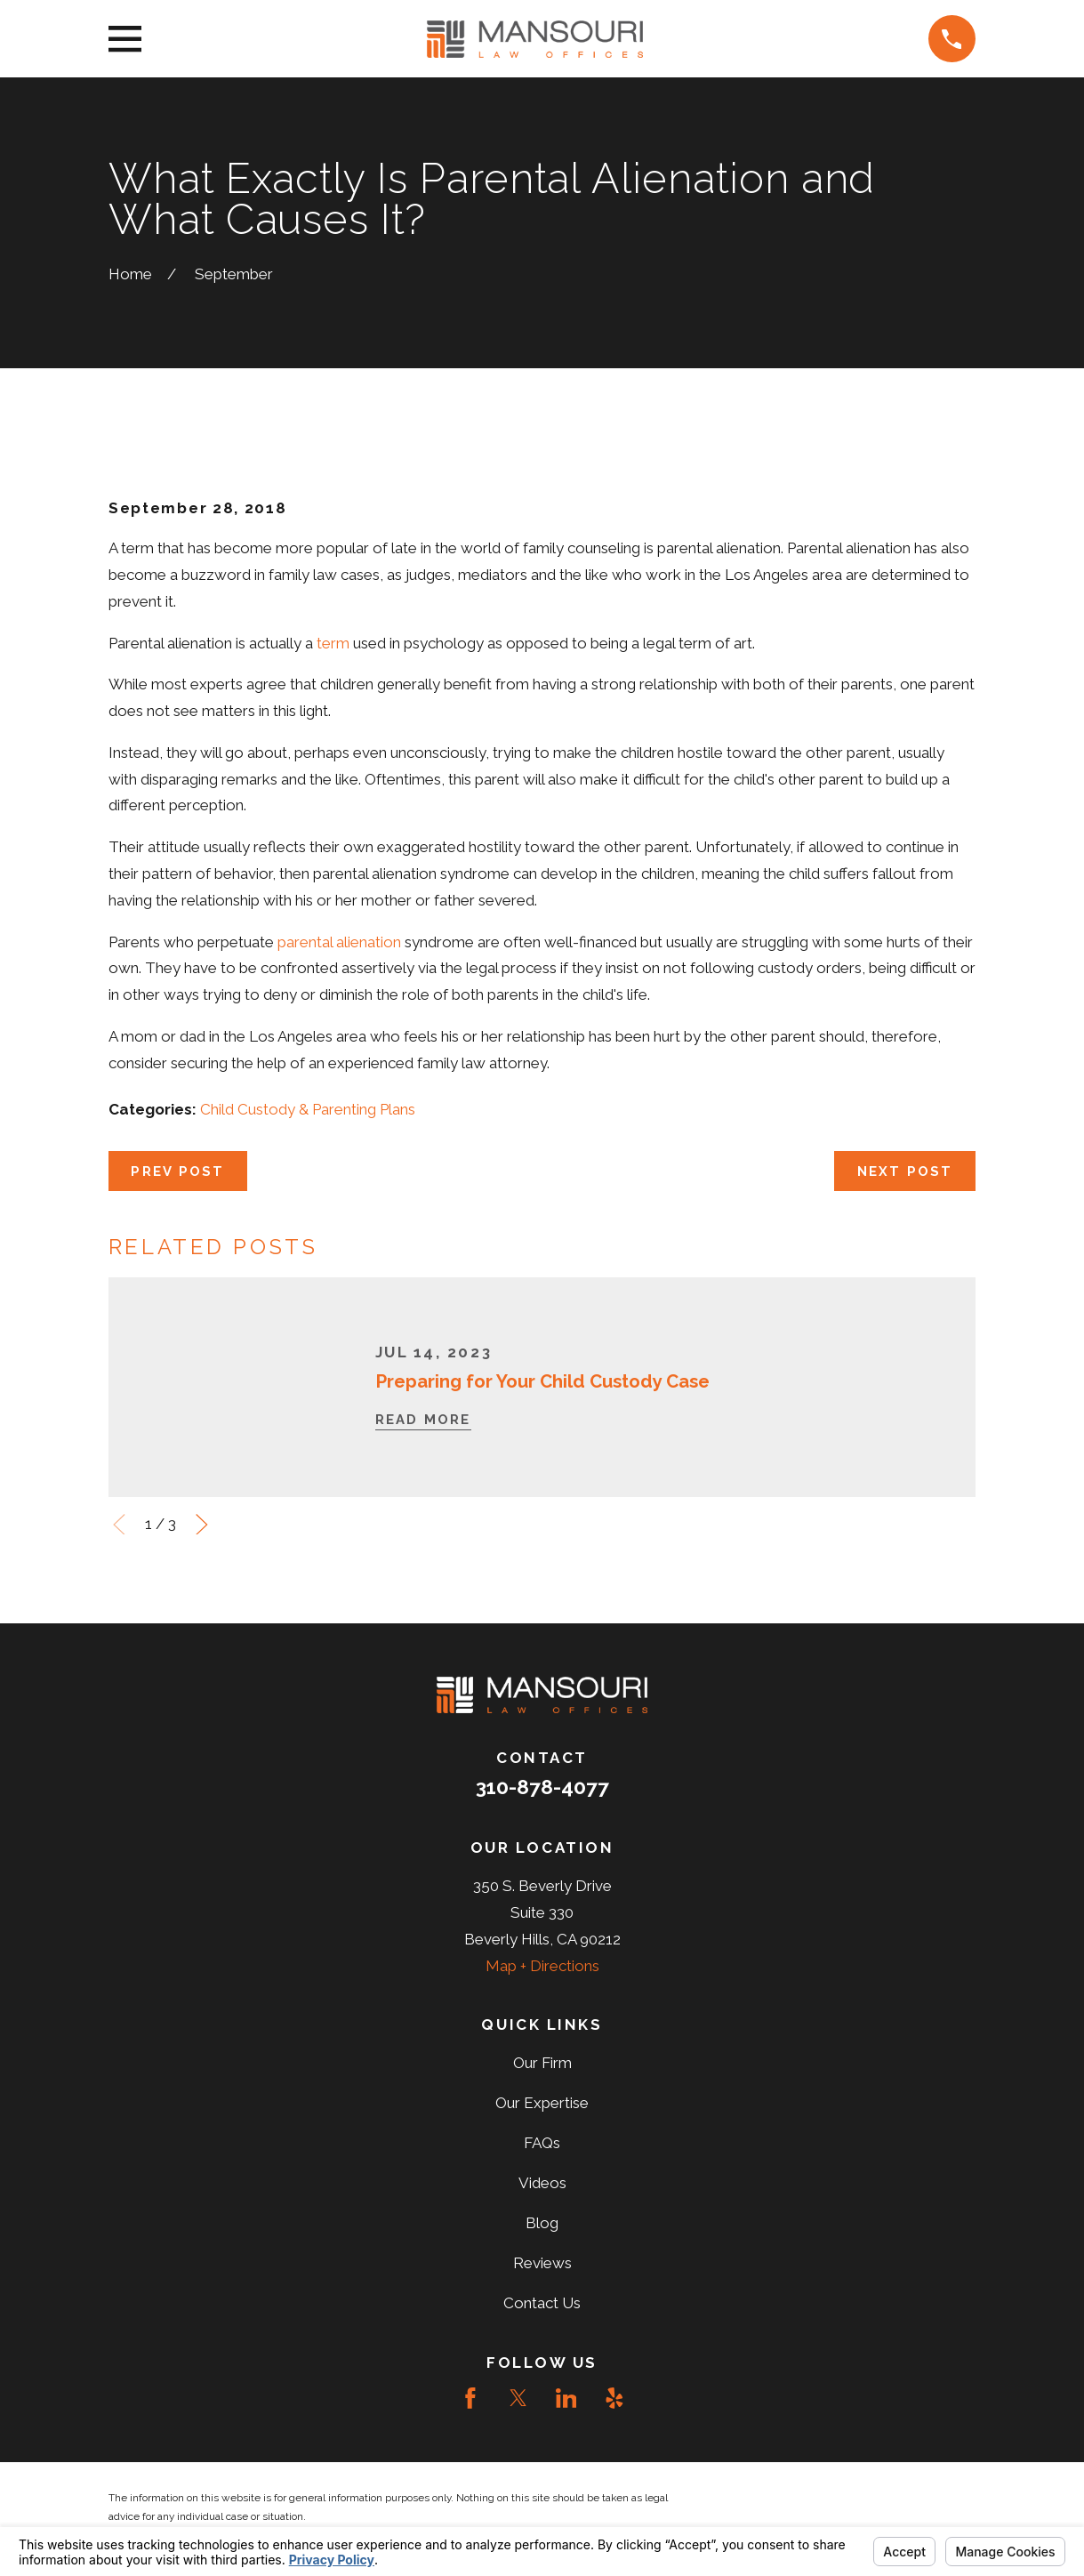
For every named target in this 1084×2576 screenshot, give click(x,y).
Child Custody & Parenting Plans (307, 1109)
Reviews (542, 2263)
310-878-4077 (542, 1787)
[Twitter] (518, 2398)
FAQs (542, 2143)
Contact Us (542, 2303)
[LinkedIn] (566, 2398)
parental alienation (339, 942)
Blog (542, 2223)
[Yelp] (614, 2398)
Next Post (905, 1171)
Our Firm (542, 2063)
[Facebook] (470, 2398)
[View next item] (202, 1524)
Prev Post (177, 1171)
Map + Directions (542, 1966)
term (333, 643)
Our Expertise (542, 2103)
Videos (542, 2183)
